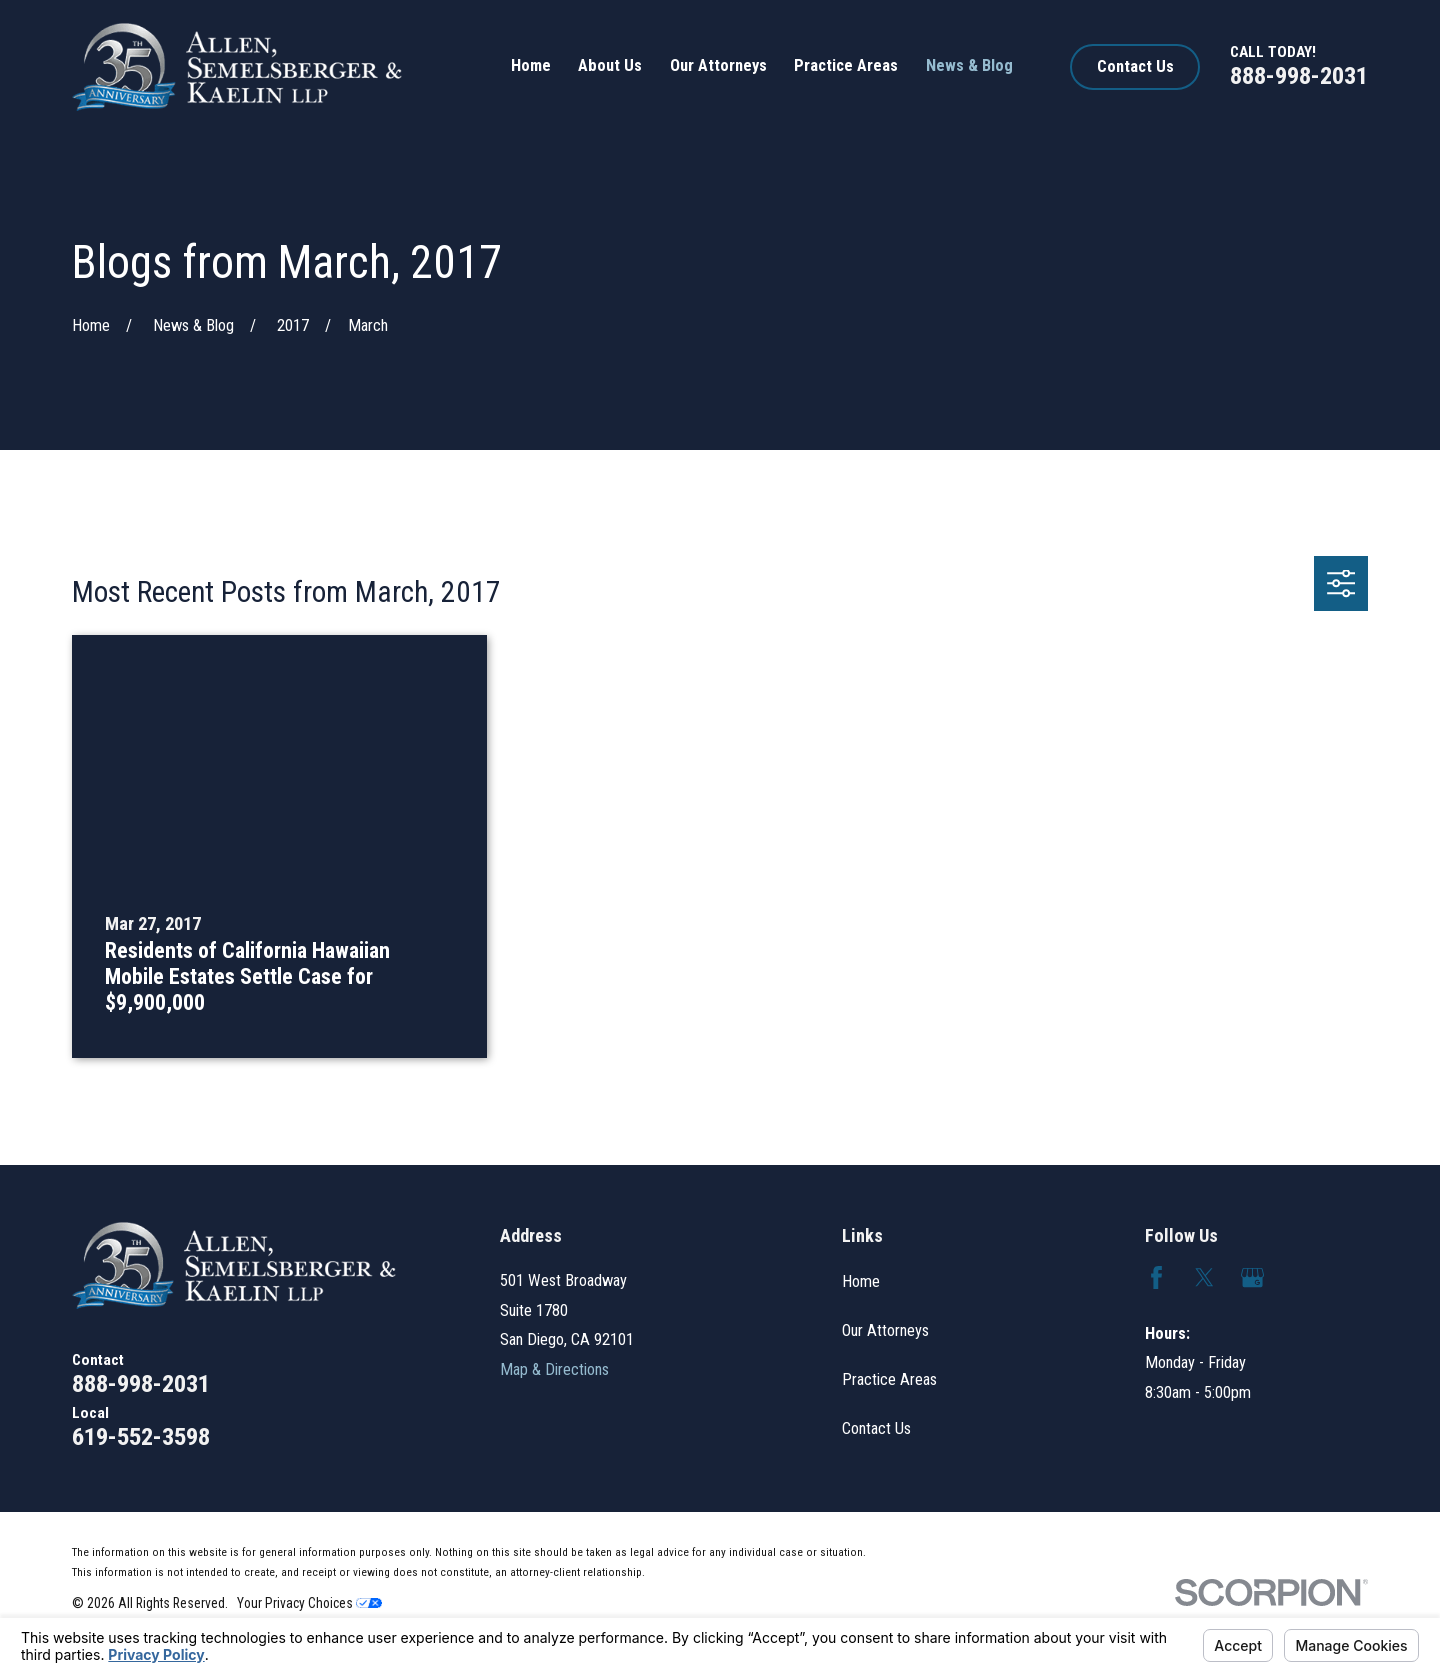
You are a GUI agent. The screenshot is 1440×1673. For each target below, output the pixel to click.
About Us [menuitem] (610, 65)
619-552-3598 (141, 1436)
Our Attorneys (885, 1330)
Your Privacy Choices (309, 1603)
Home (861, 1281)
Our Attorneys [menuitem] (718, 65)
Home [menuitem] (531, 65)
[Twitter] (1204, 1277)
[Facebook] (1156, 1277)
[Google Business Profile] (1252, 1277)
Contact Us (1135, 66)
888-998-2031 (1299, 75)
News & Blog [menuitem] (969, 65)
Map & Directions (554, 1369)
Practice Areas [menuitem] (846, 65)
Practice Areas (889, 1379)
